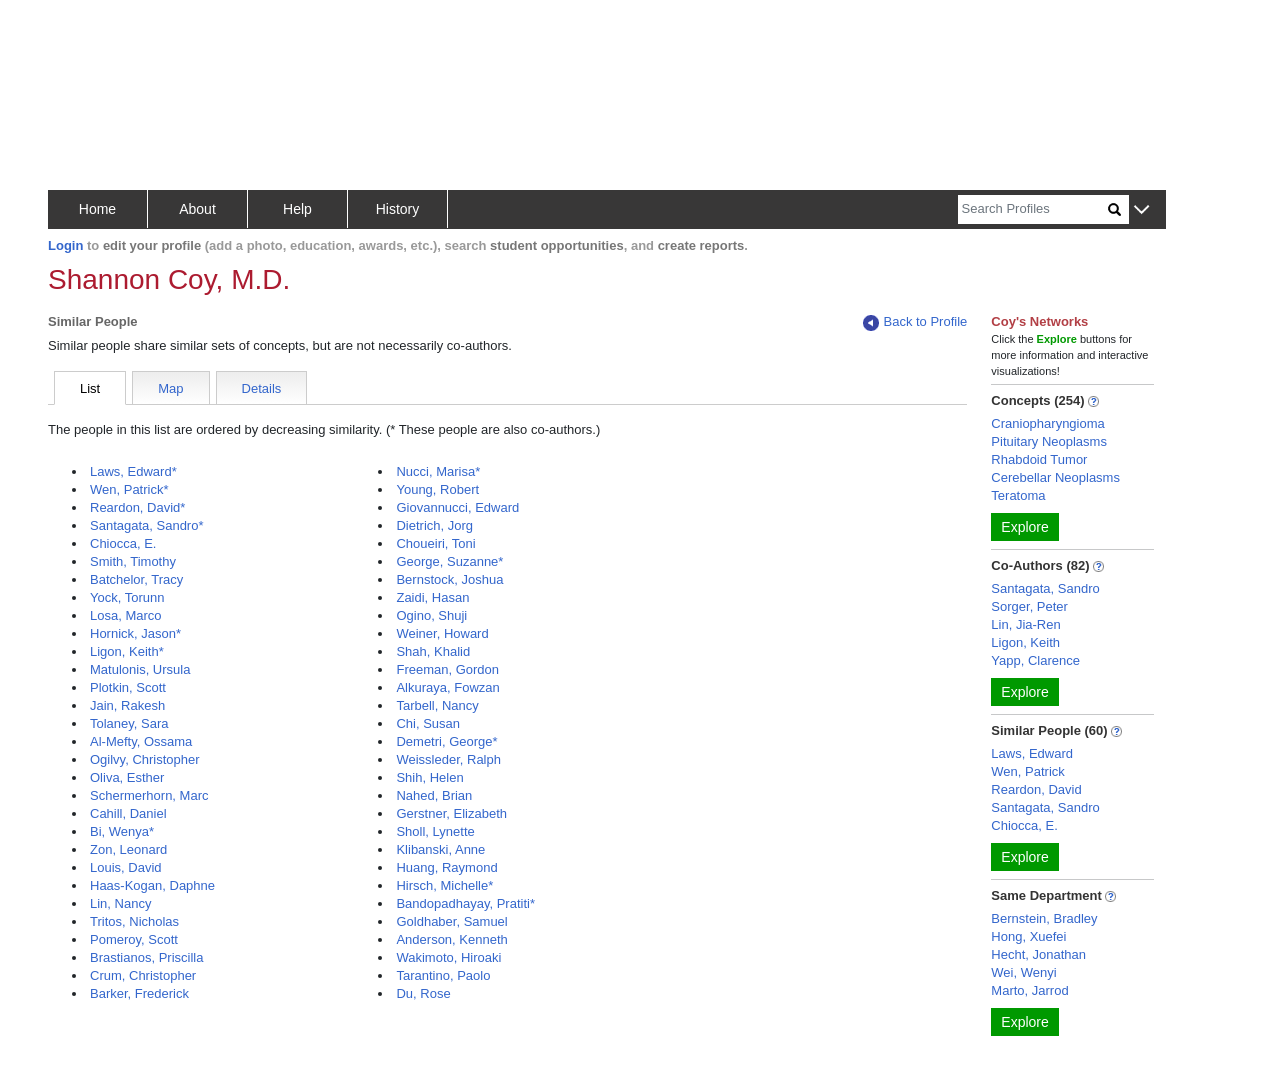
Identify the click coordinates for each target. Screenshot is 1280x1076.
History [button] (398, 209)
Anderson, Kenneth (451, 939)
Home (97, 209)
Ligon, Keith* (127, 651)
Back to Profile (915, 322)
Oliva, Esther (127, 777)
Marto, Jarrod (1029, 990)
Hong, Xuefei (1028, 936)
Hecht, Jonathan (1038, 954)
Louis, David (126, 867)
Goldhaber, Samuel (451, 921)
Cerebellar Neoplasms (1055, 477)
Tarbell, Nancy (437, 705)
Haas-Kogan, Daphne (152, 885)
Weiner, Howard (442, 633)
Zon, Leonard (128, 849)
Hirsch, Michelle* (444, 885)
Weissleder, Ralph (448, 759)
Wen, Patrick (1027, 771)
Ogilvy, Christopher (145, 759)
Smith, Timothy (133, 561)
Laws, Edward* (133, 471)
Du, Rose (423, 993)
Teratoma (1018, 495)
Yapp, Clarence (1035, 660)
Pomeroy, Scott (134, 939)
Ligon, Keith (1025, 642)
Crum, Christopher (143, 975)
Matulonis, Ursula (140, 669)
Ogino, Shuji (431, 615)
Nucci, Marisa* (438, 471)
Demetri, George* (446, 741)
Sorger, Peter (1029, 606)
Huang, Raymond (446, 867)
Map (170, 388)
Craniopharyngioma (1047, 423)
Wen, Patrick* (129, 489)
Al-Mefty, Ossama (141, 741)
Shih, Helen (429, 777)
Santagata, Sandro (1045, 588)
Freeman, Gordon (447, 669)
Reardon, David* (137, 507)
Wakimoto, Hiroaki (448, 957)
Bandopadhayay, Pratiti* (465, 903)
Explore (1024, 527)
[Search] (1033, 209)
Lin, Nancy (120, 903)
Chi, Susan (428, 723)
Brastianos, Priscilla (146, 957)
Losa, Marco (126, 615)
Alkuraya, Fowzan (447, 687)
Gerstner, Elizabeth (451, 813)
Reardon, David (1036, 789)
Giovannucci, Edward (457, 507)
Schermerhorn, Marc (149, 795)
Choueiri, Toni (435, 543)
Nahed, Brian (434, 795)
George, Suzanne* (449, 561)
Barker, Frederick (139, 993)
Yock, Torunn (127, 597)
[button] (1141, 210)
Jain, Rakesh (127, 705)
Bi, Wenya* (122, 831)
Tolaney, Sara (129, 723)
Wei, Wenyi (1023, 972)
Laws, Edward (1032, 753)
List (90, 388)
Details (262, 388)
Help (297, 209)
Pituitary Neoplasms (1049, 441)
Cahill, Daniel (128, 813)
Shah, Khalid (433, 651)
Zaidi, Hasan (432, 597)
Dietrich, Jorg (434, 525)
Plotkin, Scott (128, 687)
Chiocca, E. (123, 543)
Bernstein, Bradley (1044, 918)
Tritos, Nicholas (134, 921)
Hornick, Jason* (135, 633)
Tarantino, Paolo (443, 975)
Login (65, 245)
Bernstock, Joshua (449, 579)
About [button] (197, 209)
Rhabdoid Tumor (1039, 459)
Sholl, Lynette (435, 831)
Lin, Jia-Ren (1025, 624)
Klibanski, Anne (440, 849)
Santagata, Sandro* (146, 525)
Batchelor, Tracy (136, 579)
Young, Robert (437, 489)
